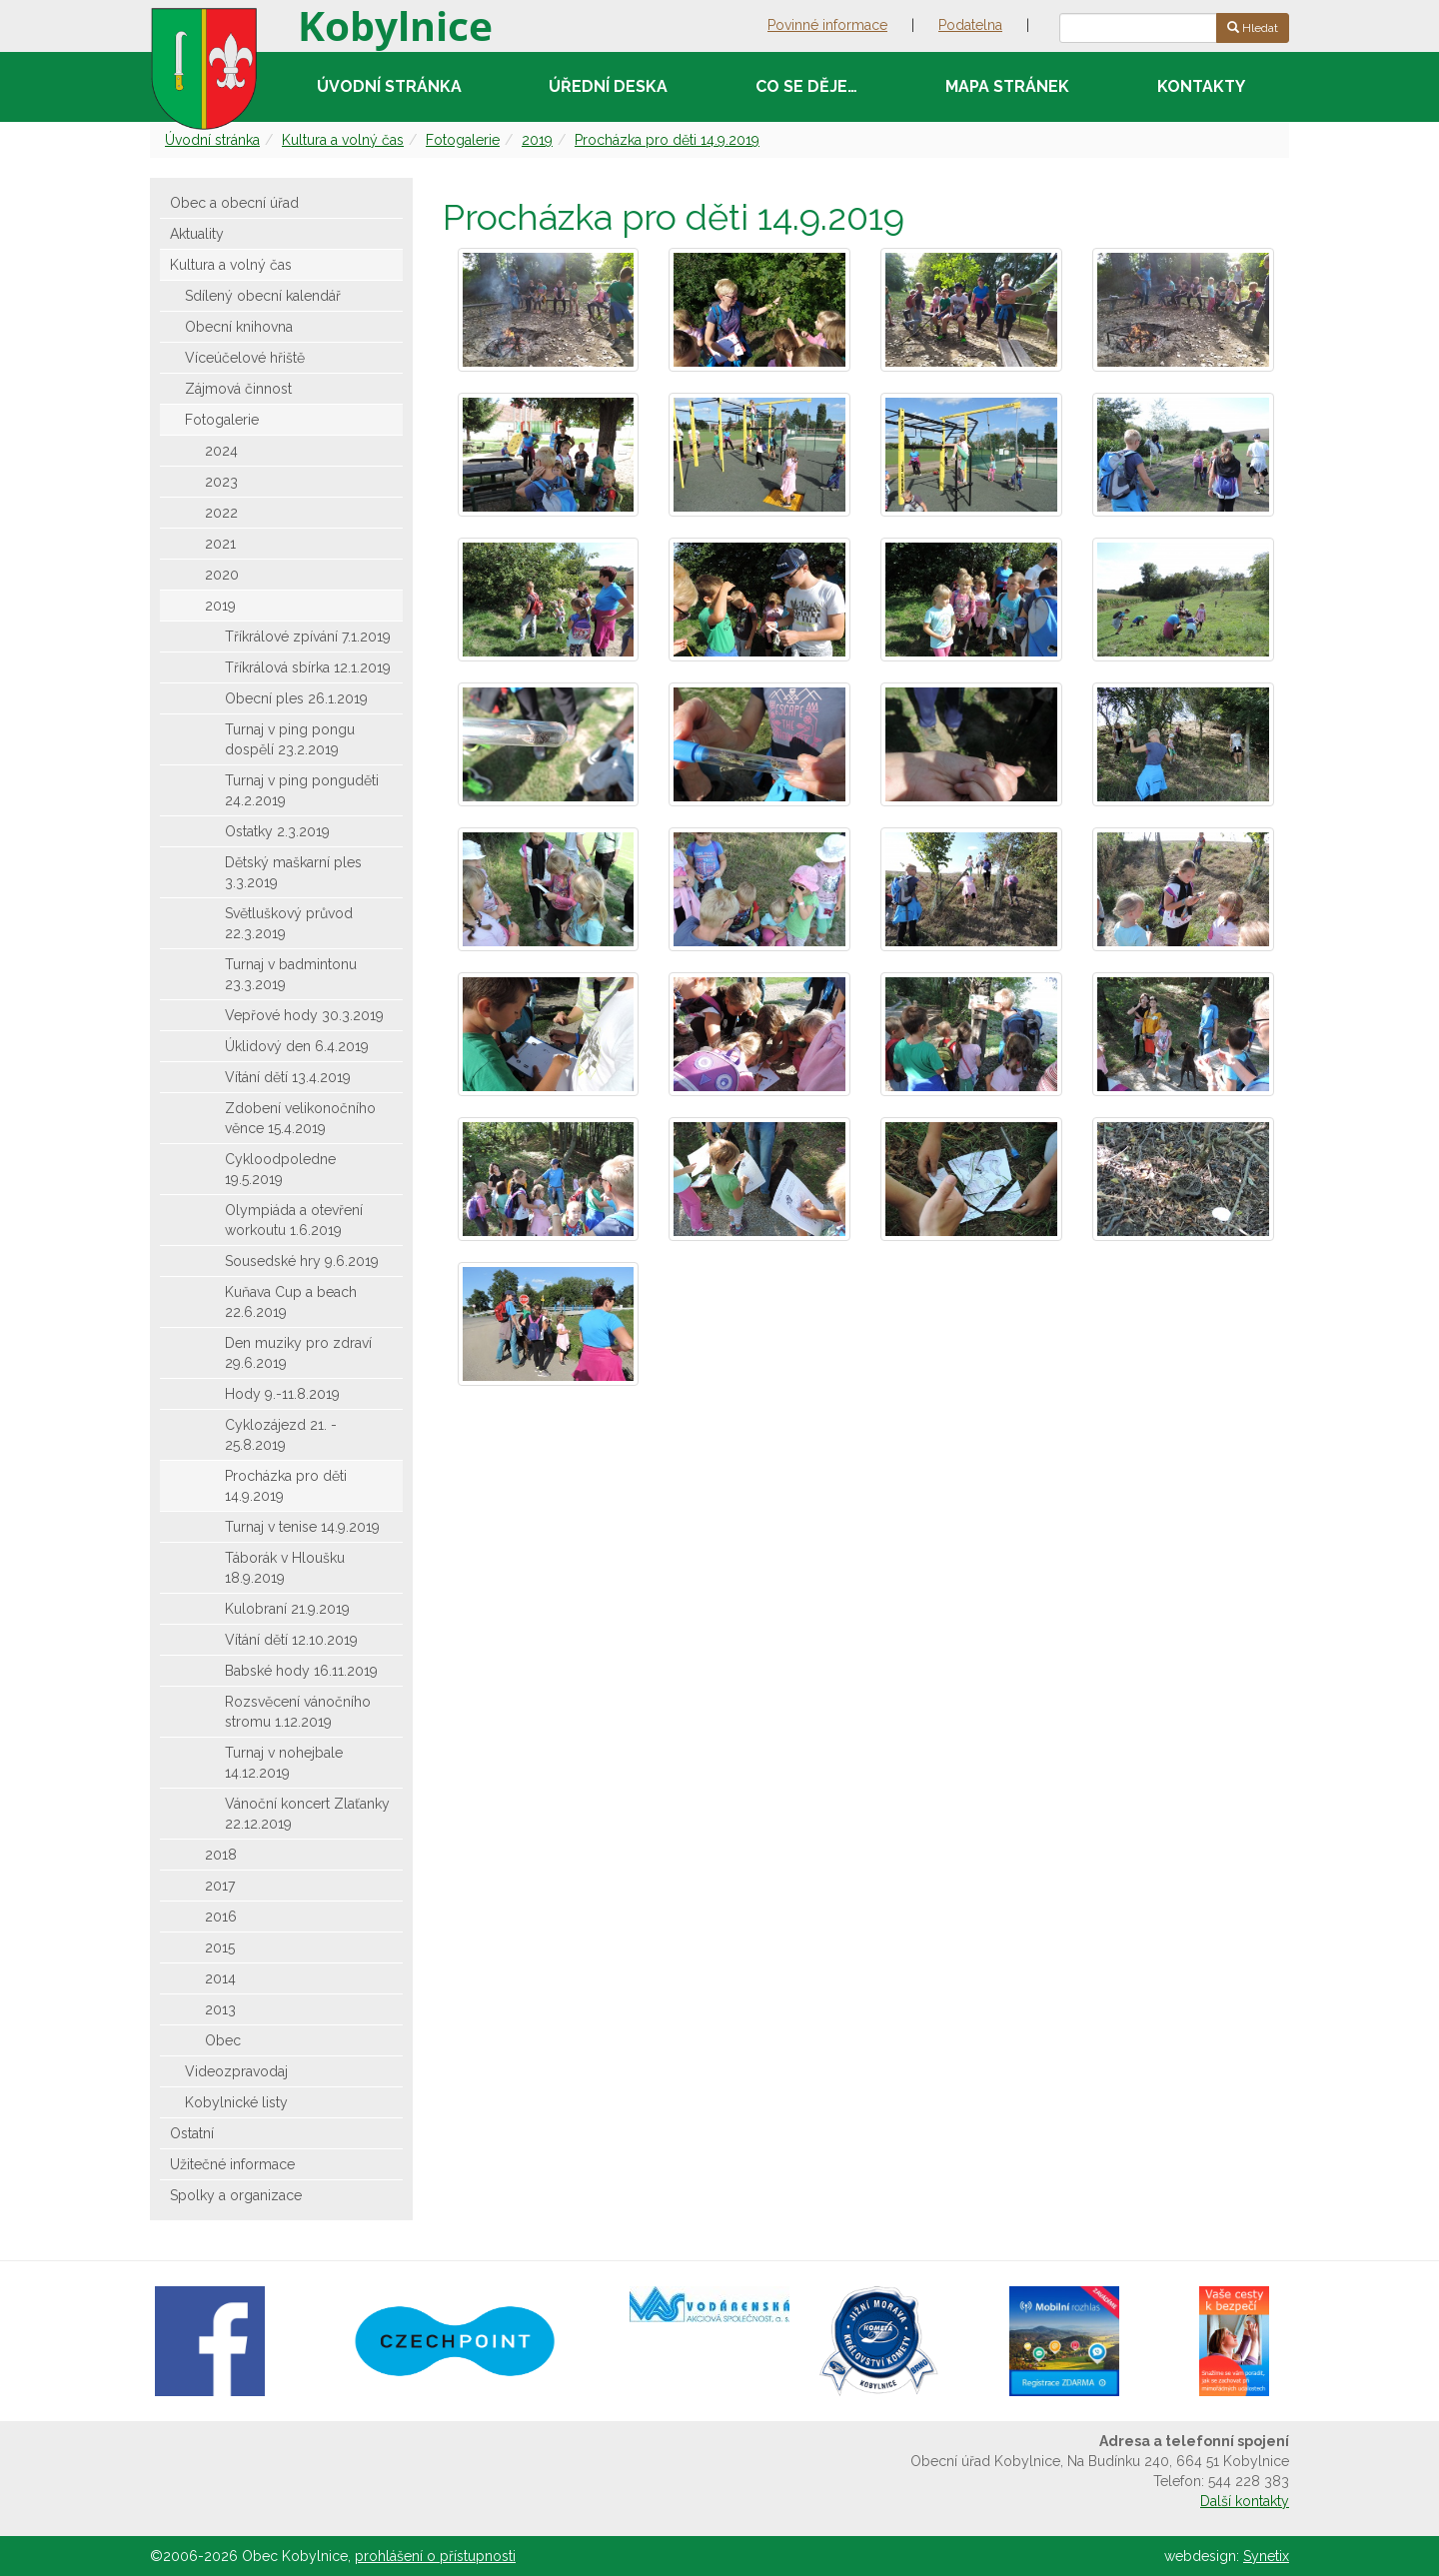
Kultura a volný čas (343, 140)
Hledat (1252, 28)
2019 (537, 140)
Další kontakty (1244, 2501)
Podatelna (970, 25)
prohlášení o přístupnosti (435, 2556)
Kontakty (1201, 86)
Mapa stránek (1007, 86)
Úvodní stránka (389, 86)
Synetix (1266, 2556)
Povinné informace (827, 25)
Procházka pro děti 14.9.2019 (667, 140)
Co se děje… (806, 86)
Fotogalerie (463, 140)
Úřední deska (608, 86)
